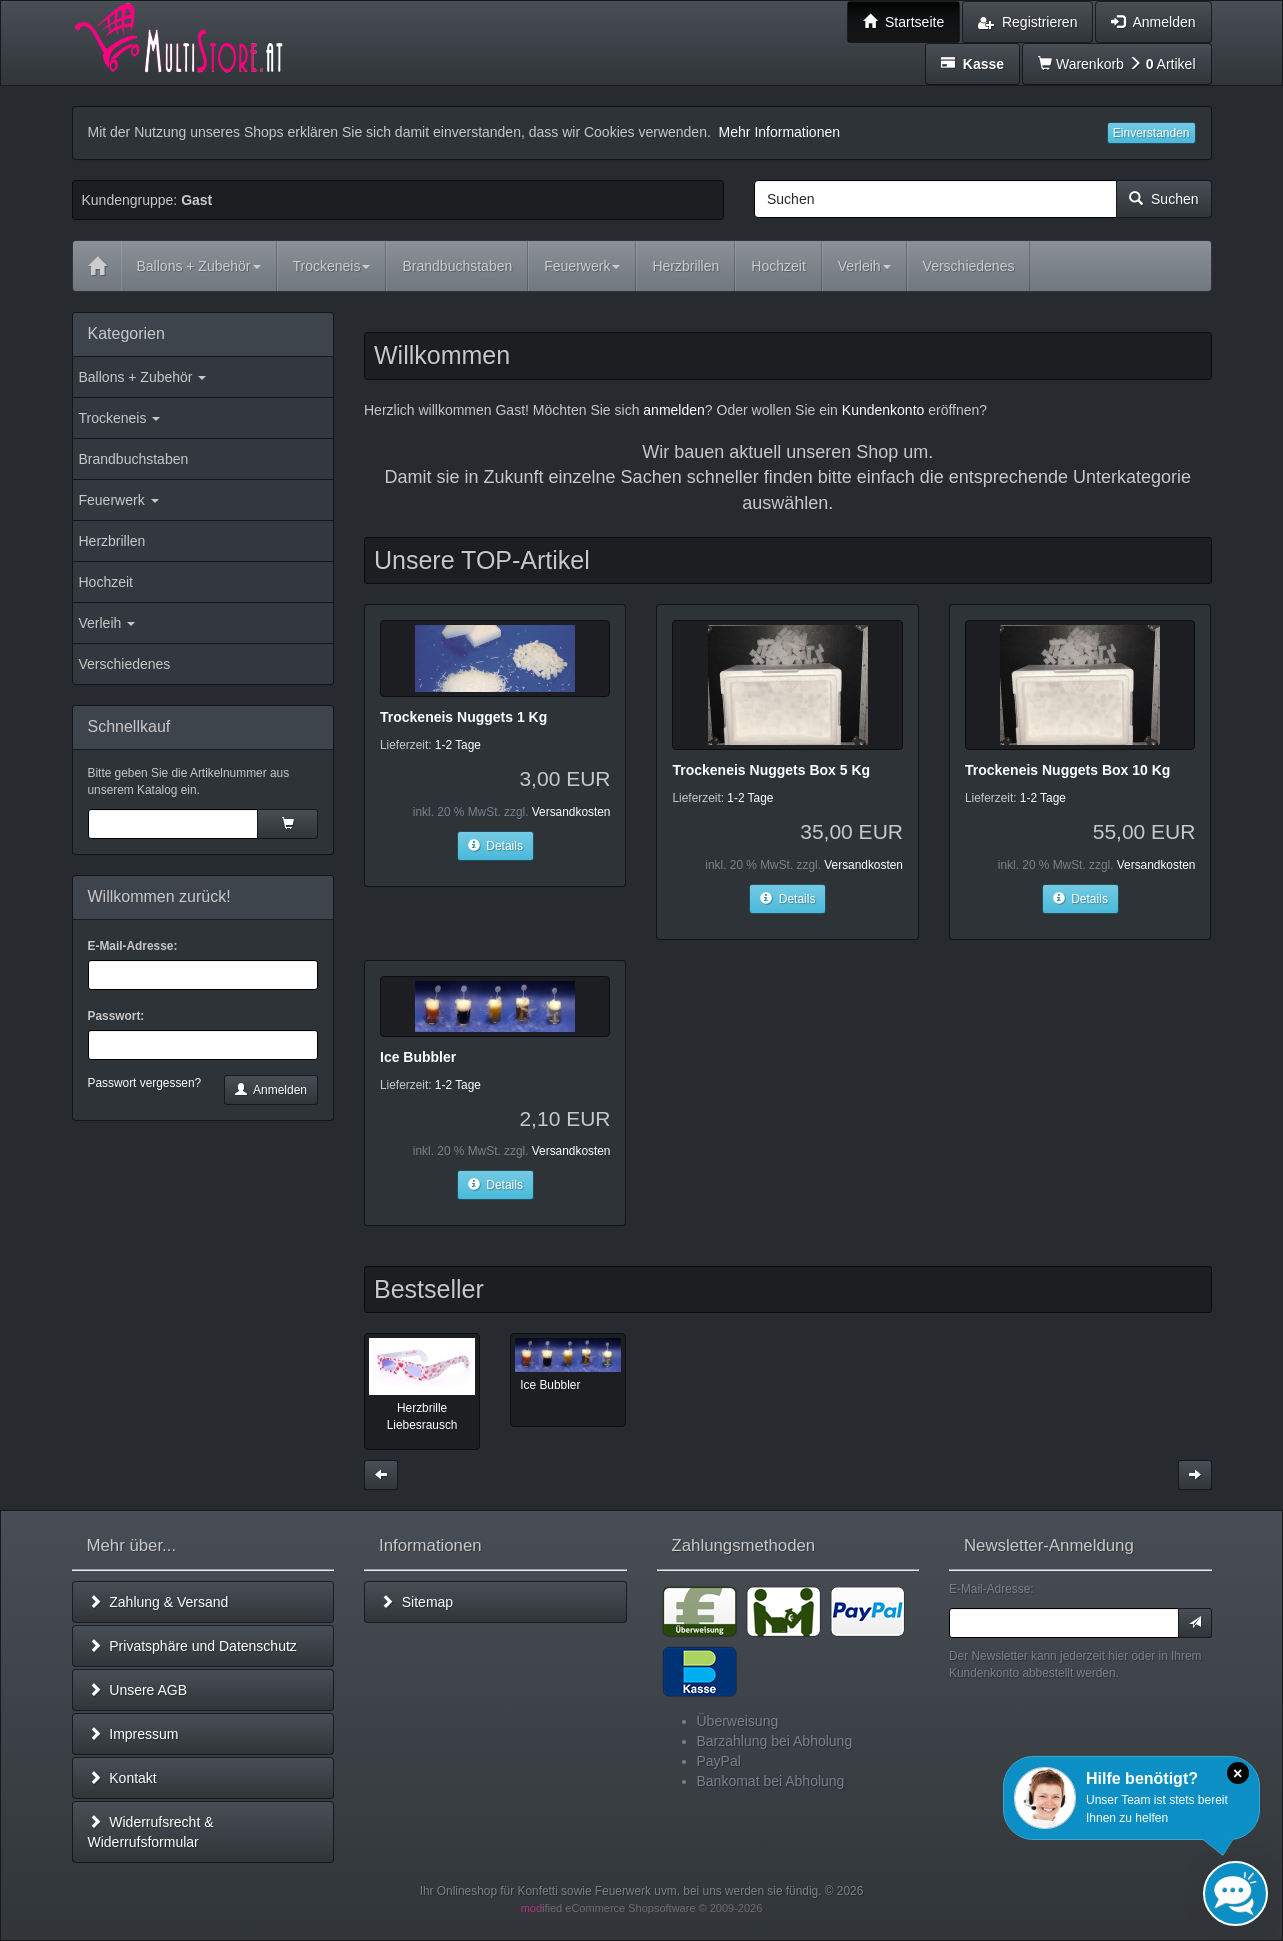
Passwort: (116, 1016)
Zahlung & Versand (158, 1602)
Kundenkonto (883, 410)
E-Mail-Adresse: (133, 946)
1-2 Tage (458, 745)
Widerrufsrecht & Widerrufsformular (151, 1832)
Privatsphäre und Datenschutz (192, 1646)
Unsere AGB (138, 1690)
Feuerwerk (119, 500)
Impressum (133, 1734)
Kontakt (122, 1778)
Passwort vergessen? (145, 1083)
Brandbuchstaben (134, 459)
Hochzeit (106, 582)
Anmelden (271, 1090)
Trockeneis (120, 418)
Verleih (107, 623)
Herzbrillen (112, 541)
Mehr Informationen (779, 132)
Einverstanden (1151, 133)
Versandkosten (571, 812)
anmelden (674, 410)
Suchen (1163, 199)
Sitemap (416, 1602)
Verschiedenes (125, 664)
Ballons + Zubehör (143, 377)
